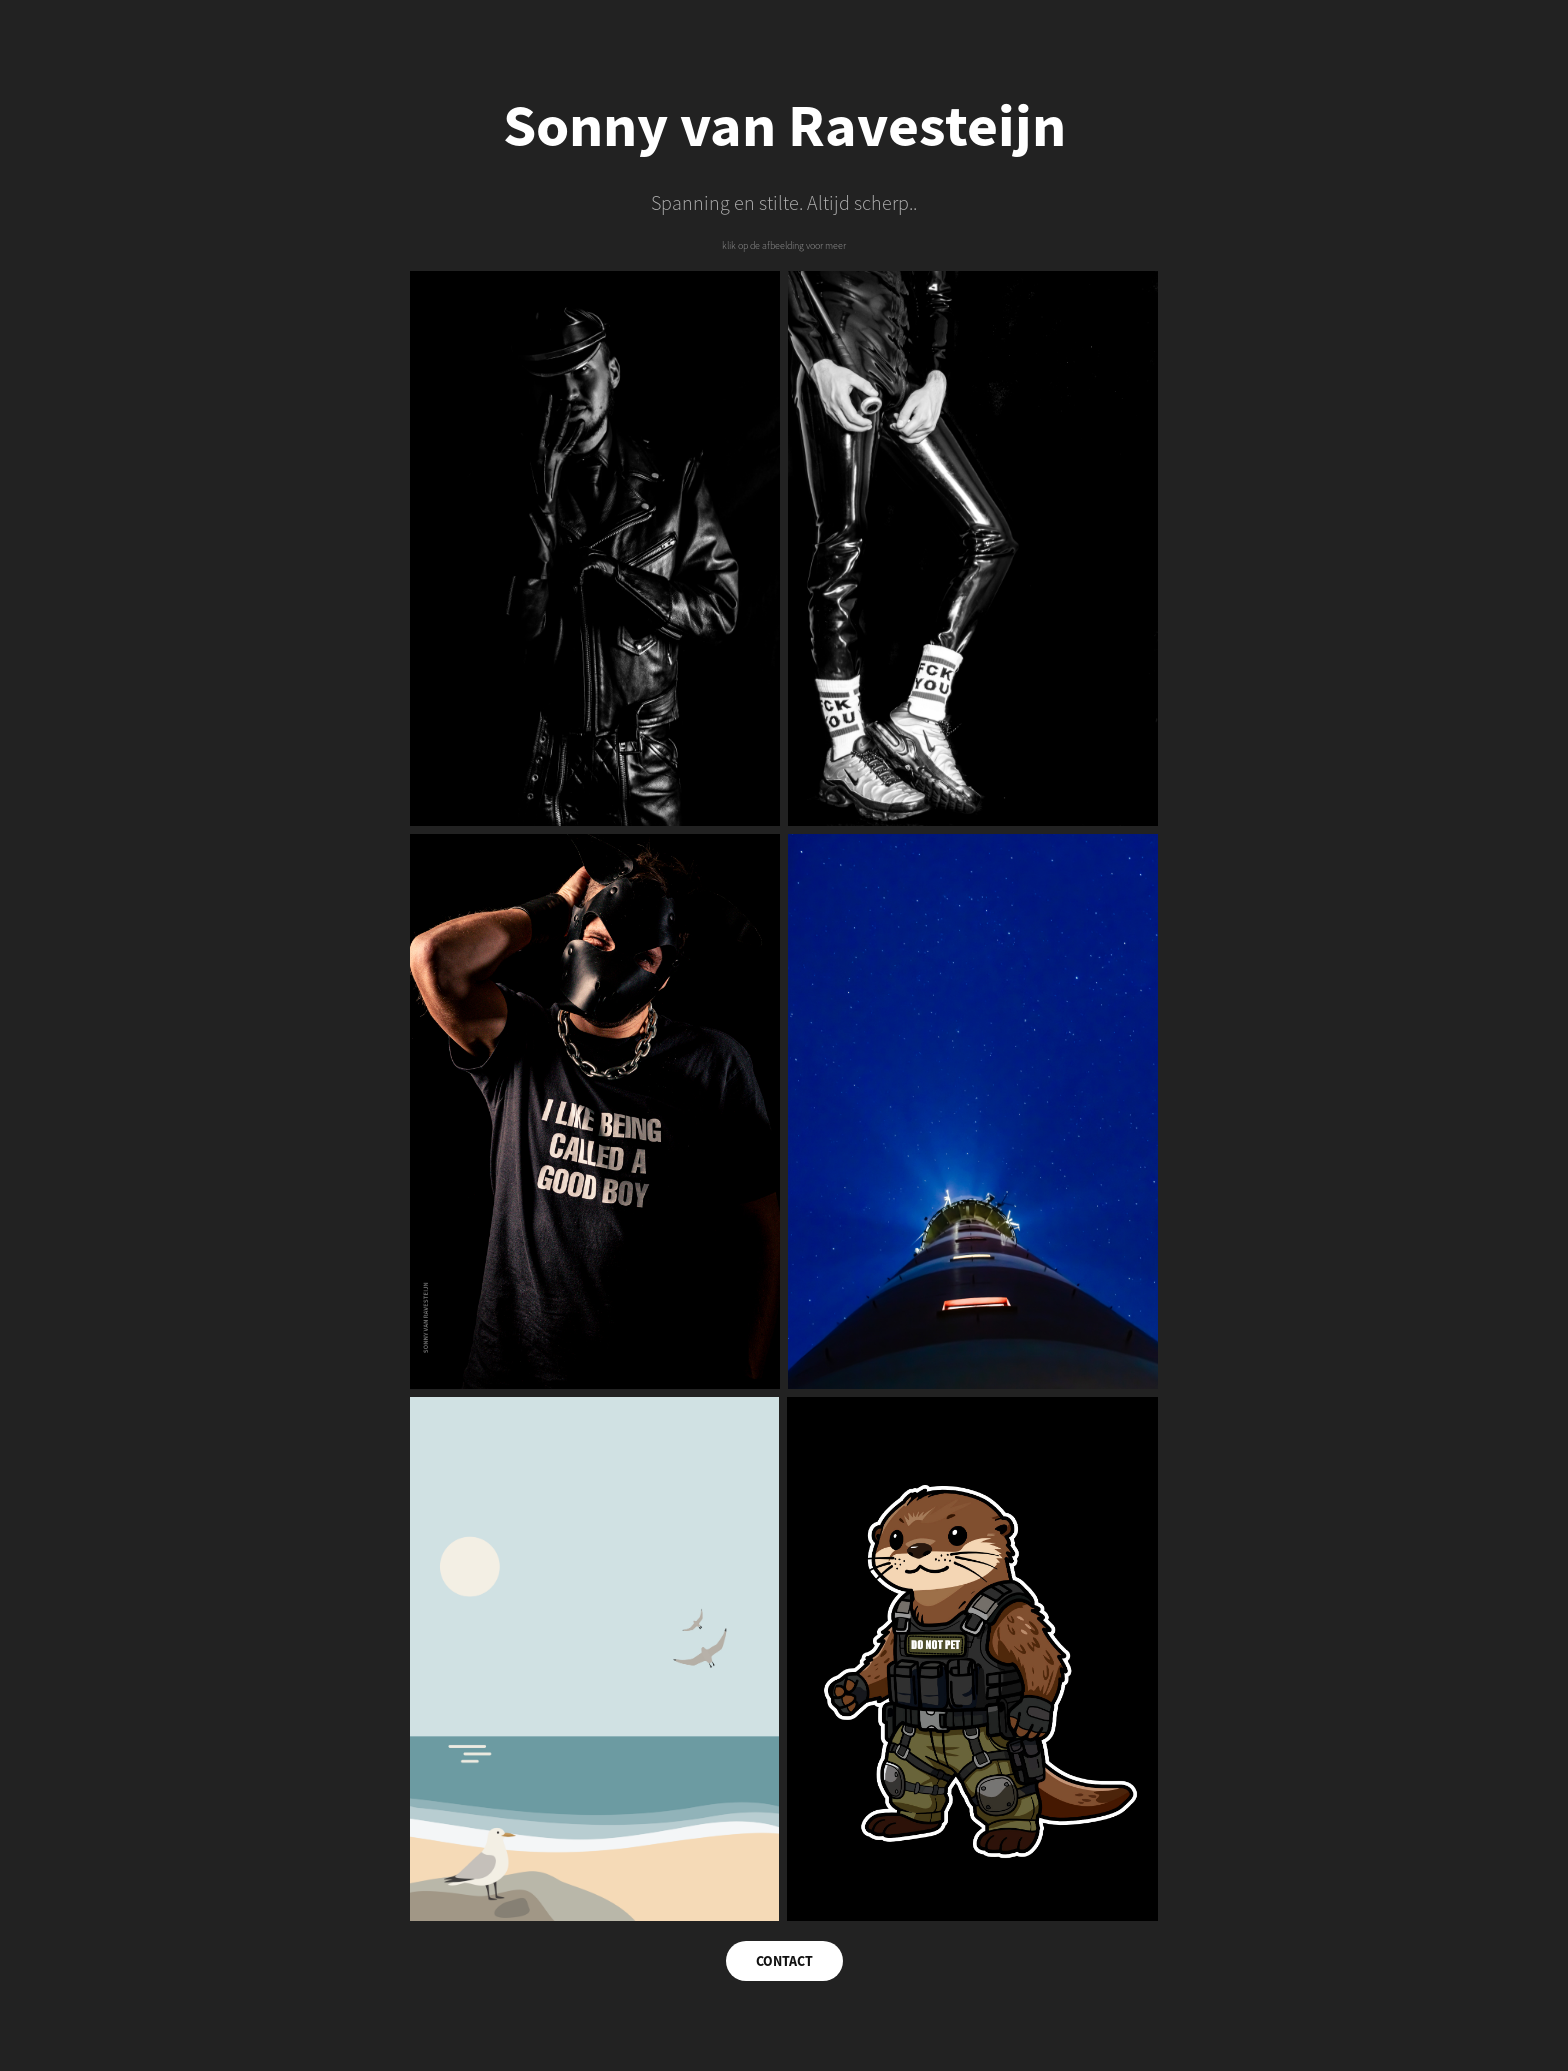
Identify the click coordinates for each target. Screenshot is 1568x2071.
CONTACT (784, 1961)
